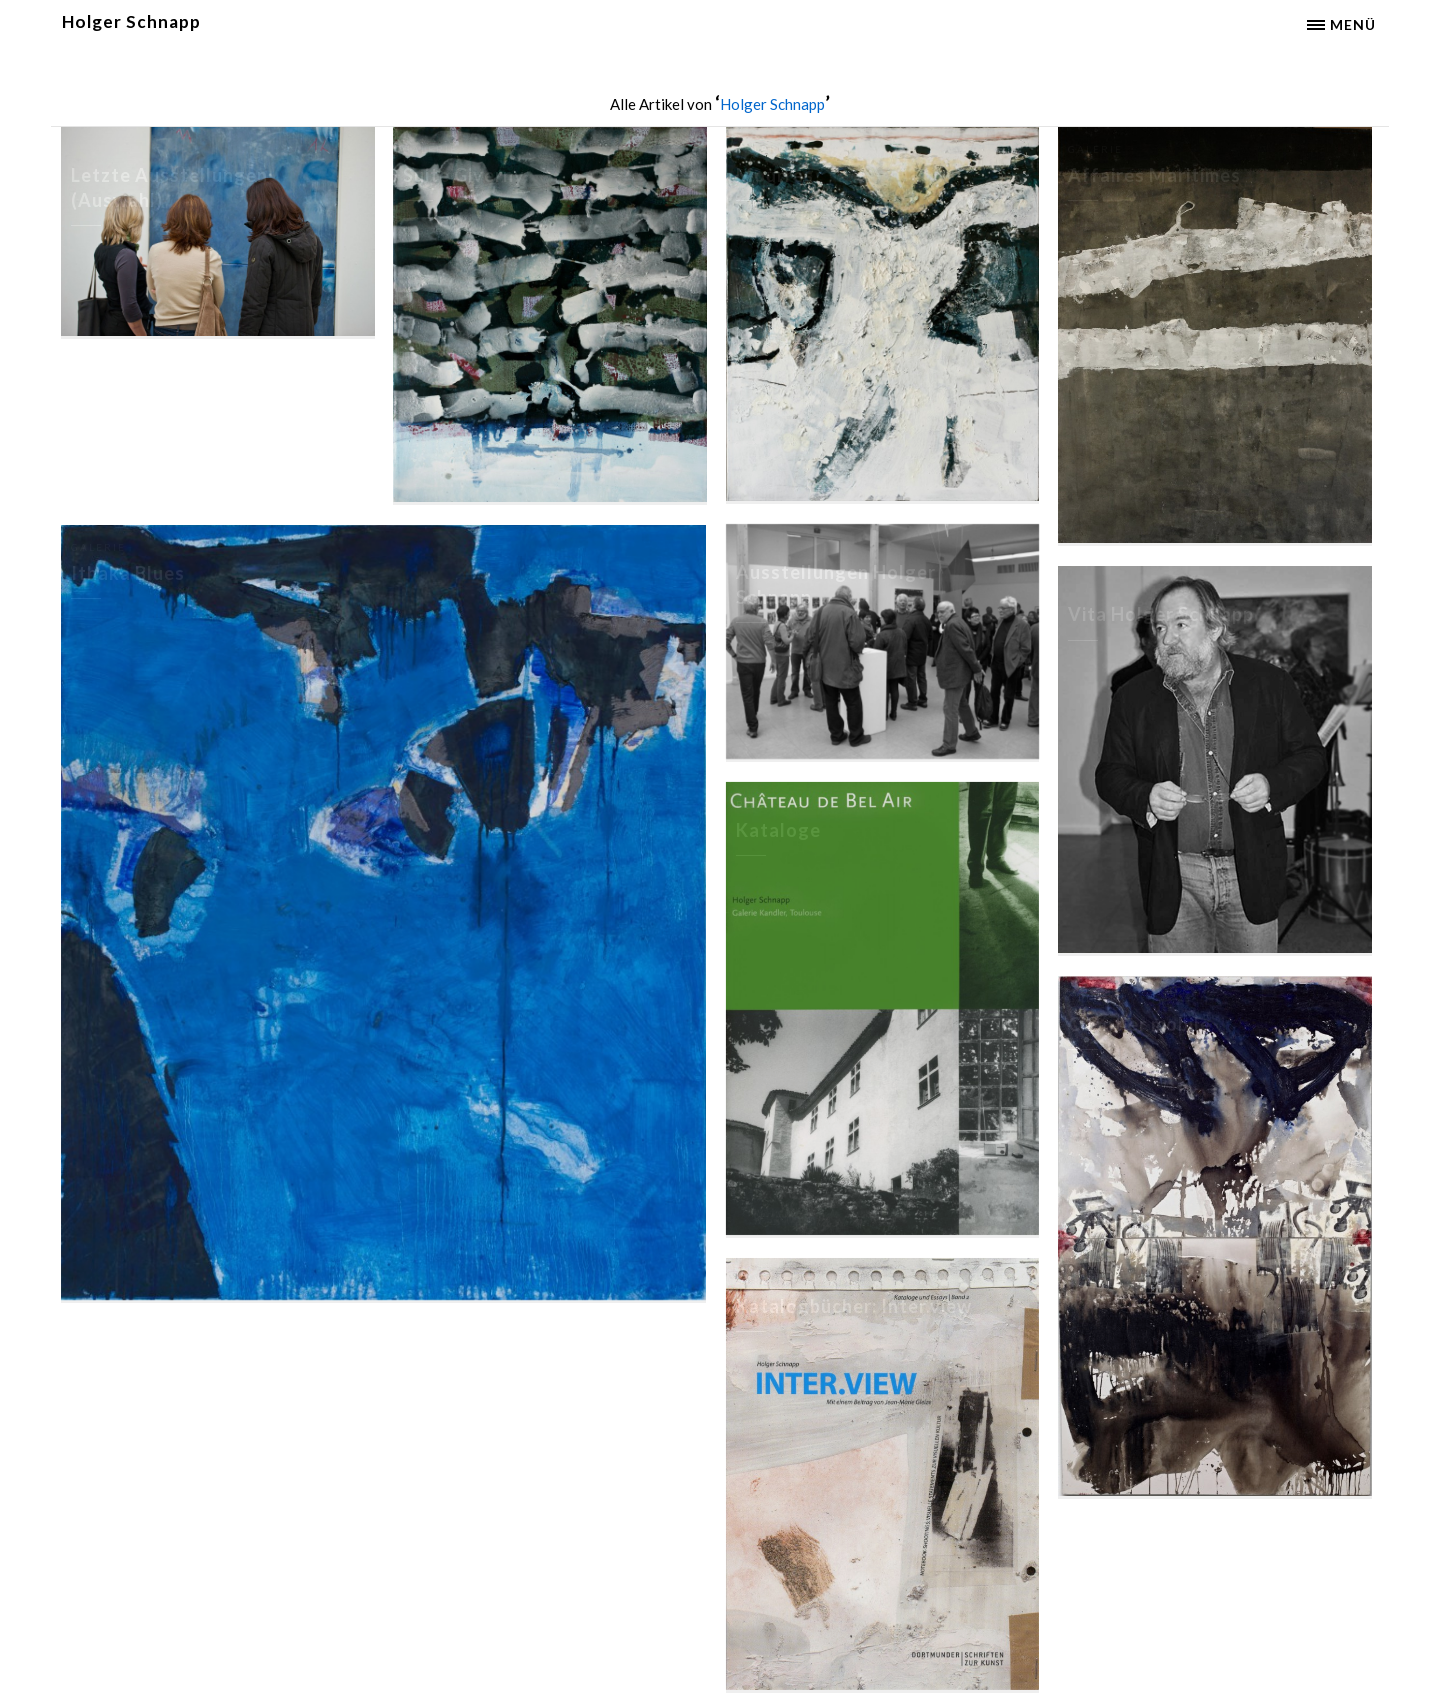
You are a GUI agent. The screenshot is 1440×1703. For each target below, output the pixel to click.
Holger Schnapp (131, 21)
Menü (1353, 24)
